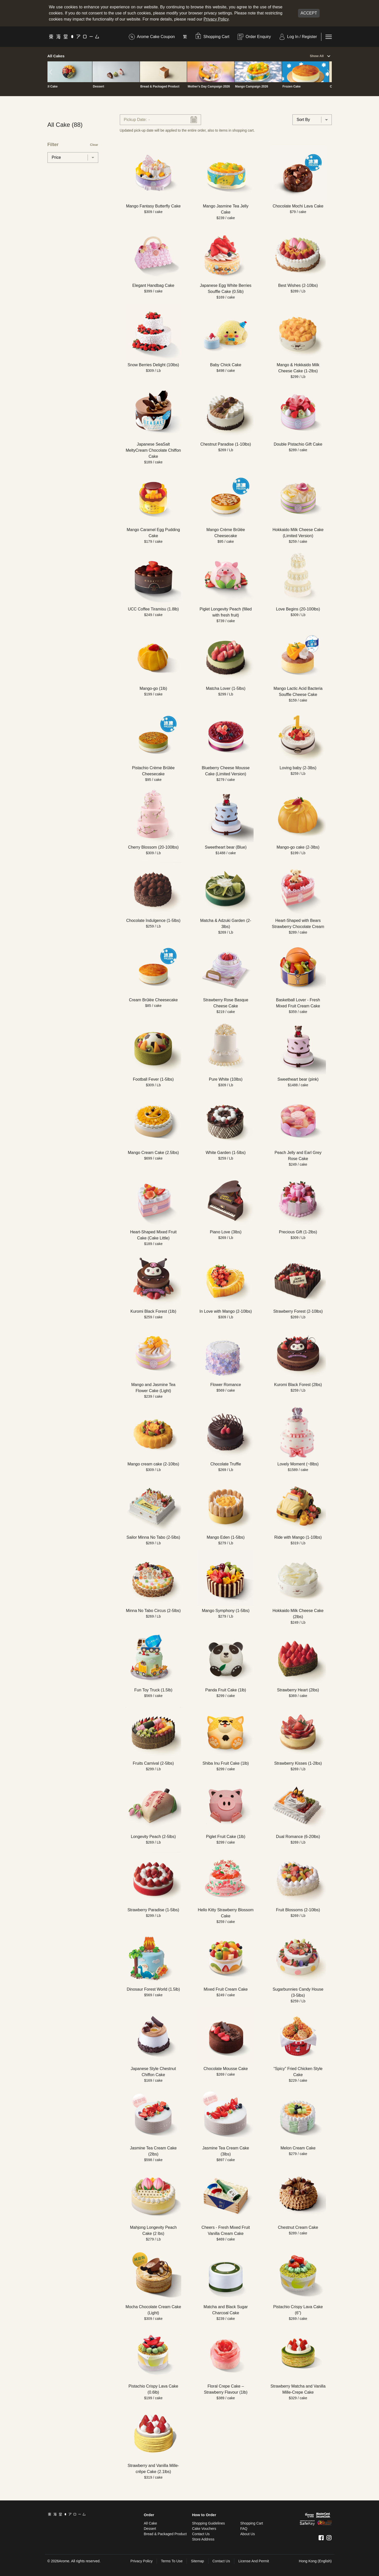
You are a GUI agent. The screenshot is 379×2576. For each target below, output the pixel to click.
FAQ (244, 2529)
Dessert (150, 2529)
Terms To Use (172, 2561)
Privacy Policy (216, 19)
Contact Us (201, 2534)
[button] (212, 36)
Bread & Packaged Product (165, 2534)
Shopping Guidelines (208, 2523)
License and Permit (253, 2561)
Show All (321, 56)
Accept (309, 13)
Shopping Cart (251, 2523)
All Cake (150, 2523)
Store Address (203, 2539)
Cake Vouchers (204, 2529)
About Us (247, 2534)
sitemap (197, 2561)
